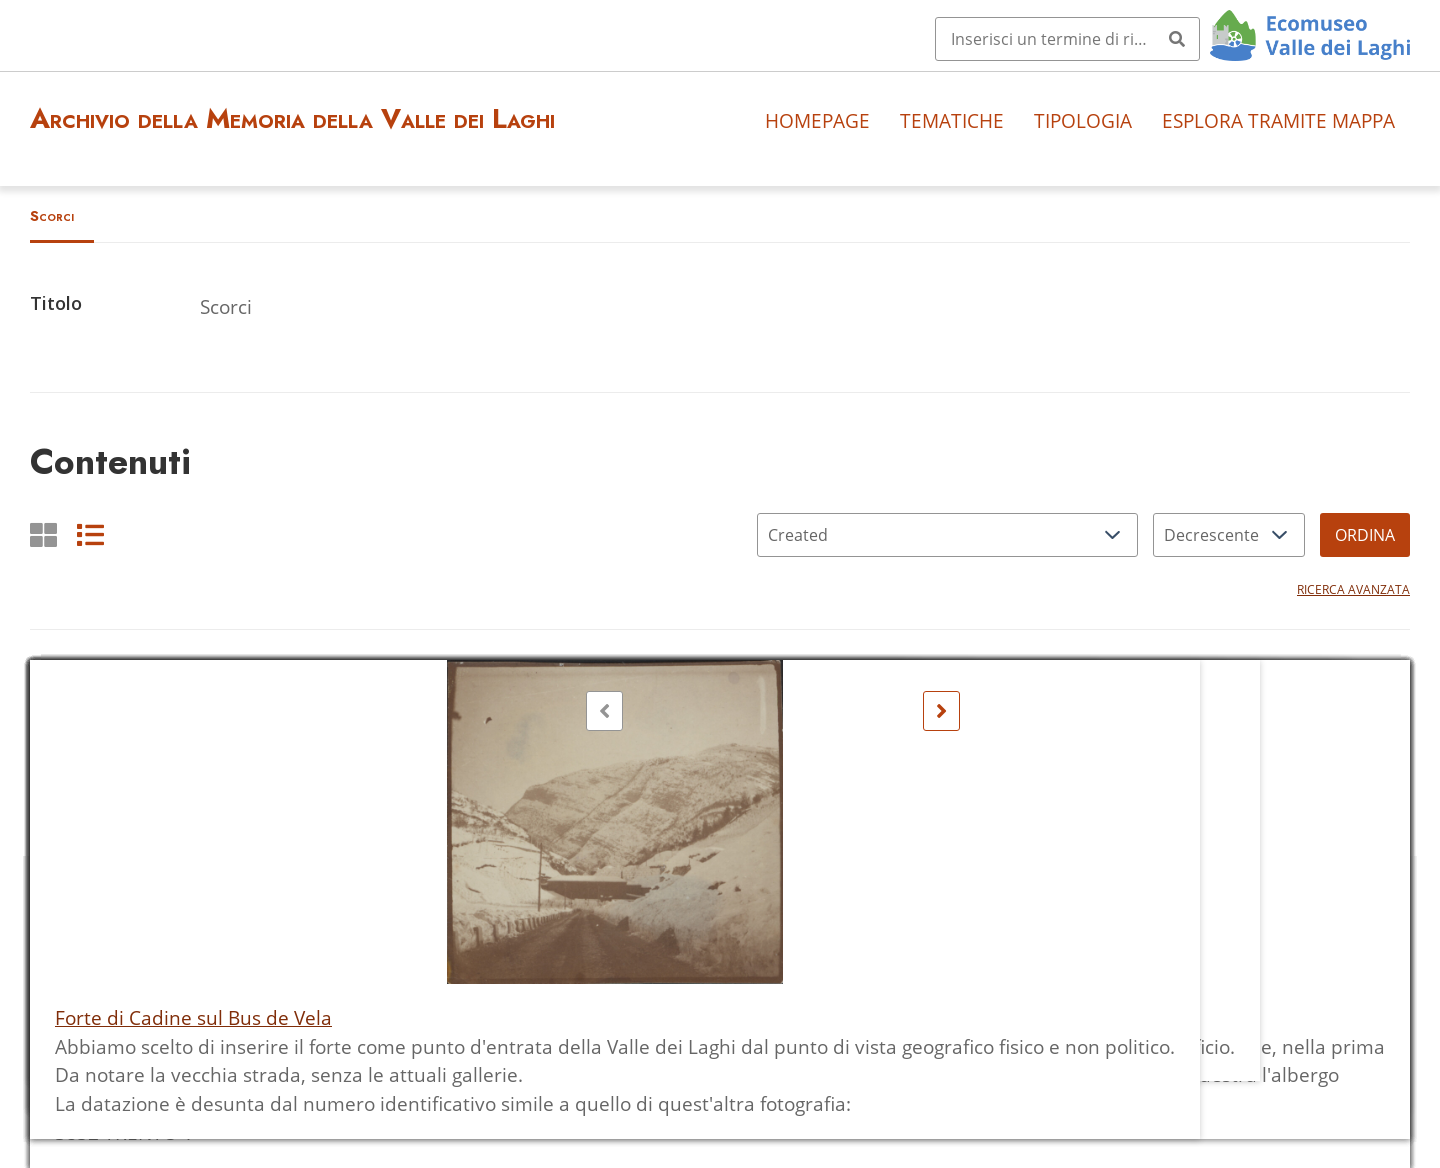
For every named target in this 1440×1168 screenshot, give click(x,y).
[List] (90, 534)
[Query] (1067, 39)
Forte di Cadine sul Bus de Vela (193, 1017)
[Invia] (1177, 39)
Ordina (1365, 535)
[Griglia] (43, 534)
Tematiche (952, 120)
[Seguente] (941, 711)
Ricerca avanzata (1353, 589)
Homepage (817, 120)
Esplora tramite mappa (1278, 120)
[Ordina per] (947, 535)
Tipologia (1083, 120)
